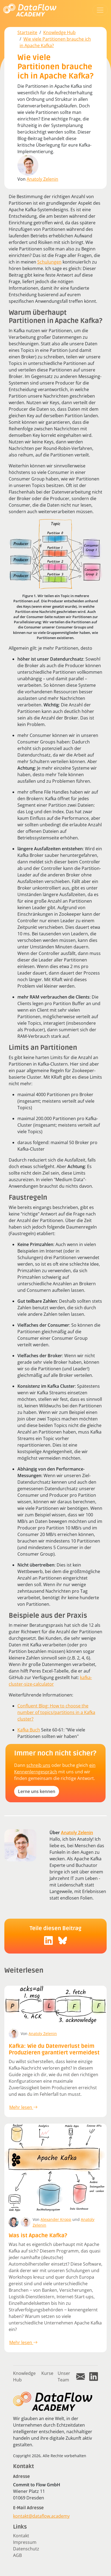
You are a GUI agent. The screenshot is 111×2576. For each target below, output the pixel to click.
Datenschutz (26, 2549)
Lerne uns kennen (36, 1791)
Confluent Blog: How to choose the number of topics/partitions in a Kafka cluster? (56, 1712)
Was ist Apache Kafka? (38, 2235)
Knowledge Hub (59, 32)
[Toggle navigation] (100, 10)
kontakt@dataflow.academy (41, 2516)
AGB (17, 2555)
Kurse (47, 2373)
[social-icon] (48, 1940)
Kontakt (21, 2536)
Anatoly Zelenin (42, 179)
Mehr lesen (23, 2107)
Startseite (27, 32)
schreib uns (38, 1765)
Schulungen (49, 262)
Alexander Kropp (56, 2219)
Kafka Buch (28, 1730)
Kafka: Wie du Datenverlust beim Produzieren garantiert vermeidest (54, 2049)
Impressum (24, 2542)
